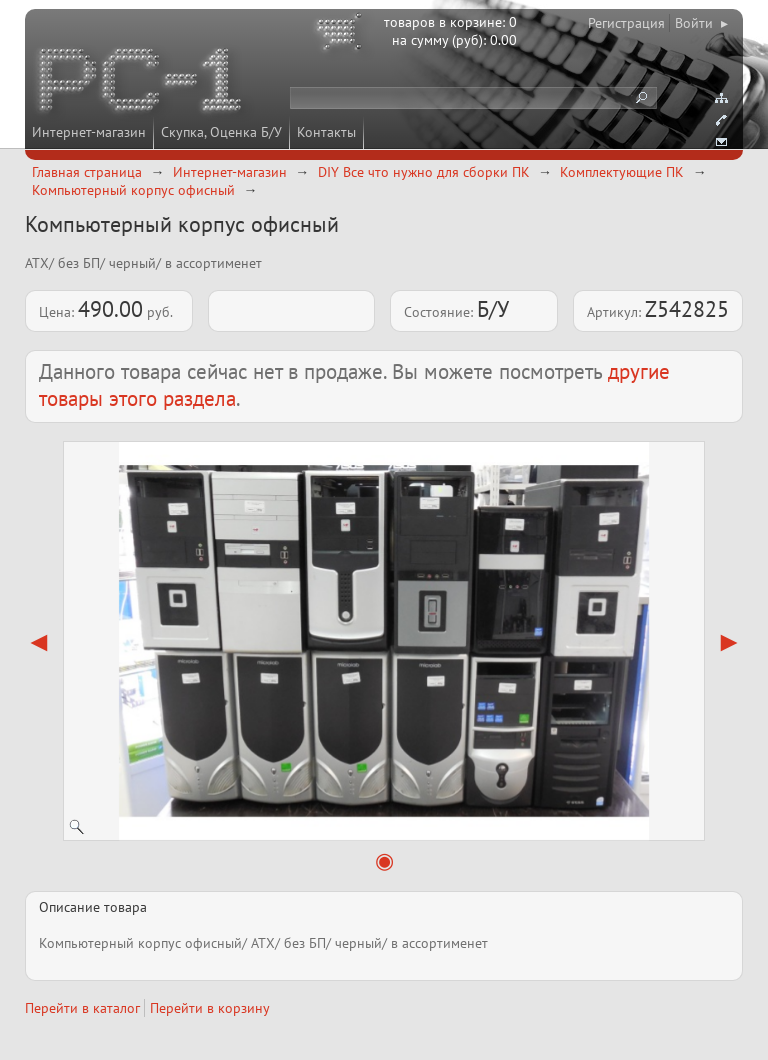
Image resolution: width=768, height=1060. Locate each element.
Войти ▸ (701, 23)
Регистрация (626, 23)
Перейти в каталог (82, 1008)
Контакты (326, 132)
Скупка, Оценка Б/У (221, 132)
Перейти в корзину (210, 1008)
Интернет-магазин (89, 132)
